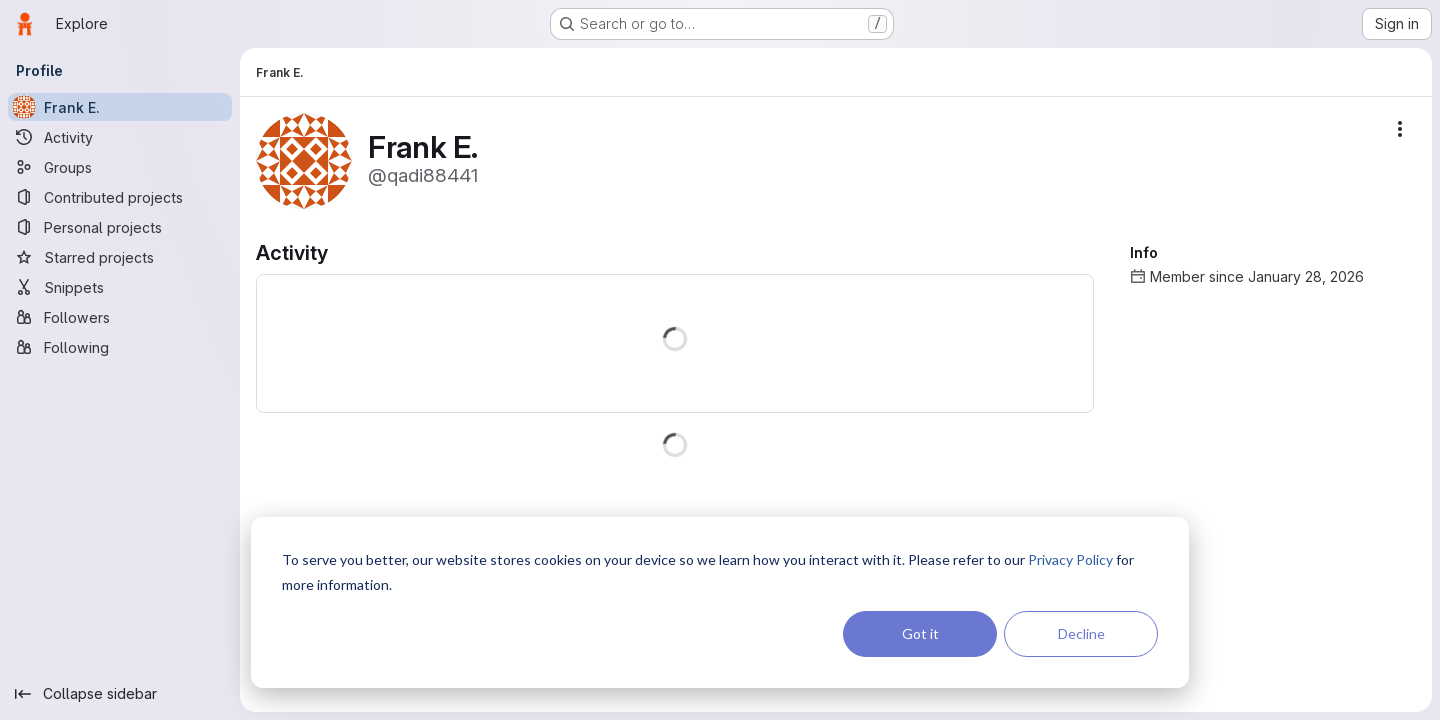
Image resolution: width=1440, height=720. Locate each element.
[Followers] (120, 317)
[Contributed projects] (120, 197)
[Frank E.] (120, 107)
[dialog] (720, 602)
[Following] (120, 347)
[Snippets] (120, 287)
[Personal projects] (120, 227)
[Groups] (120, 167)
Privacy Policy (1070, 559)
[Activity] (120, 137)
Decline (1081, 633)
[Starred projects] (120, 257)
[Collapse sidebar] (120, 694)
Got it (920, 633)
